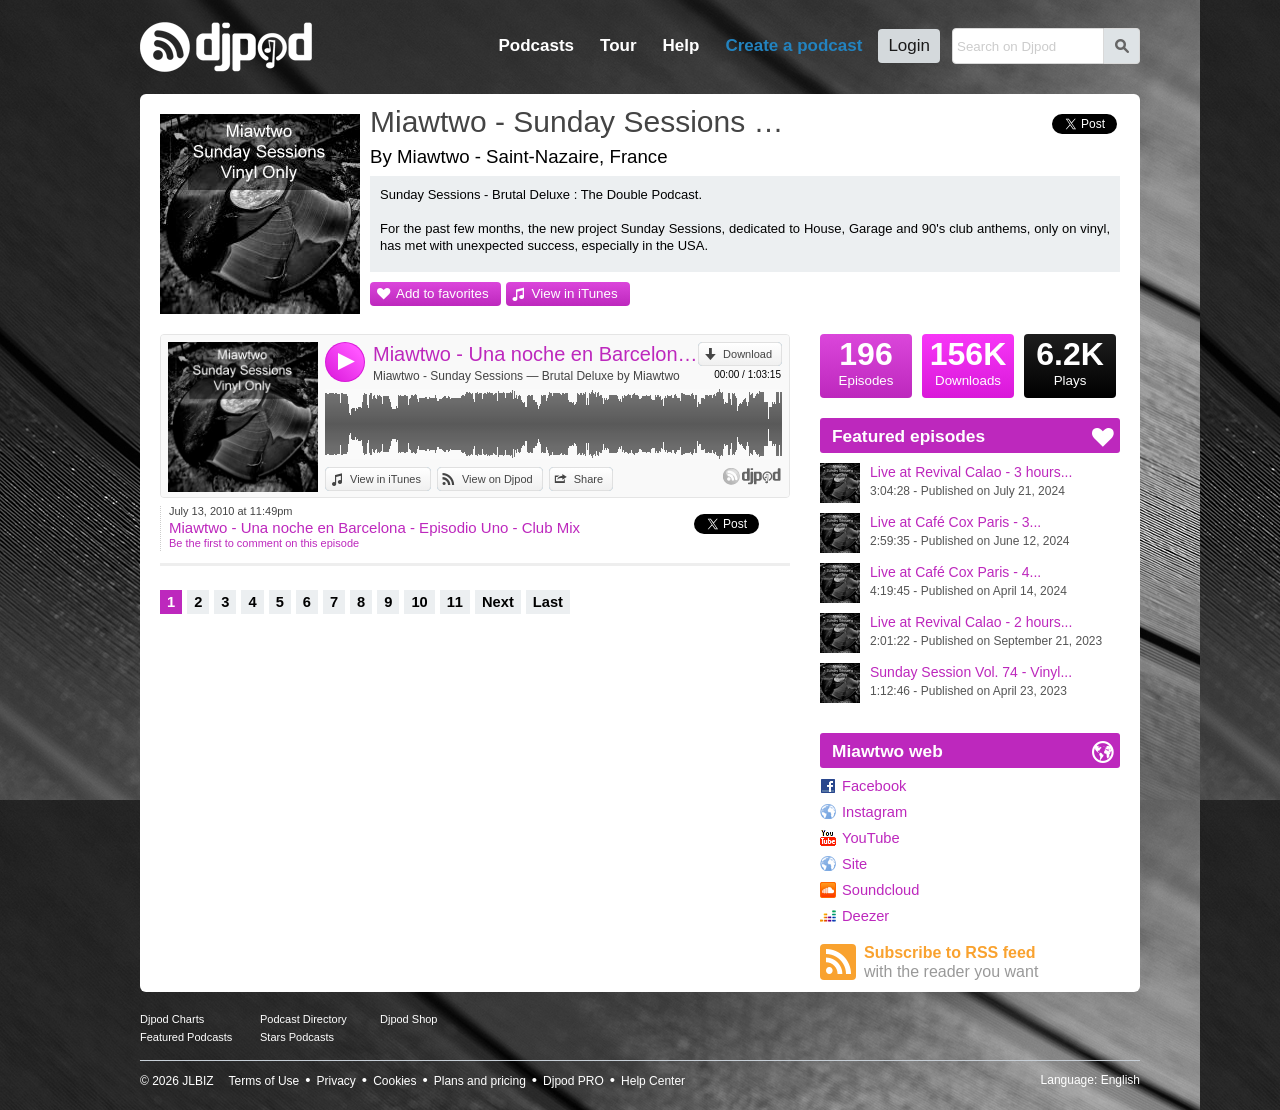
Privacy (336, 1081)
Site (854, 864)
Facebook (874, 786)
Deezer (865, 916)
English (1120, 1080)
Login (909, 45)
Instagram (874, 812)
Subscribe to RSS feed (992, 962)
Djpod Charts (172, 1019)
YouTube (871, 838)
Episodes (866, 361)
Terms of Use (264, 1081)
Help (681, 45)
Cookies (394, 1081)
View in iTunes (575, 293)
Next (498, 602)
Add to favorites (442, 293)
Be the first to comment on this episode (264, 543)
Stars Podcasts (297, 1037)
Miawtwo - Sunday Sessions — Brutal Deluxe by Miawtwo (526, 376)
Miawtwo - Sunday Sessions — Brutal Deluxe (585, 121)
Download (747, 354)
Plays (1070, 361)
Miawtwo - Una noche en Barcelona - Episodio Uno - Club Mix (535, 354)
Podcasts (536, 45)
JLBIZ (197, 1081)
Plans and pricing (480, 1081)
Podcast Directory (303, 1019)
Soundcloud (880, 890)
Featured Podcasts (186, 1037)
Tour (618, 45)
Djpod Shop (409, 1019)
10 (419, 602)
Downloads (968, 361)
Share (588, 479)
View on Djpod (497, 479)
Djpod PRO (573, 1081)
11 (455, 602)
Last (548, 602)
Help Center (653, 1081)
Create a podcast (793, 45)
